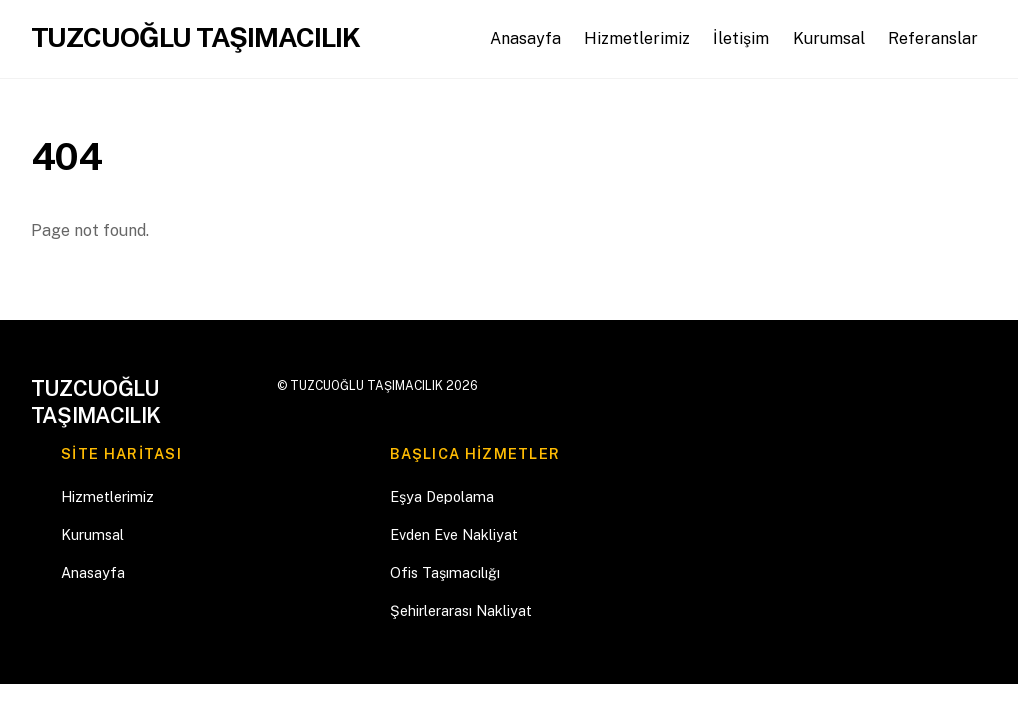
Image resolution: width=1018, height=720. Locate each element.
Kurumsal (829, 38)
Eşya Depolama (442, 496)
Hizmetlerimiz (637, 38)
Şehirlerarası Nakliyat (461, 610)
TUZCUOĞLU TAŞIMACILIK (366, 385)
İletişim (741, 38)
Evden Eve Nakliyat (454, 534)
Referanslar (933, 38)
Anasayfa (525, 38)
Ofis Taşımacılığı (445, 572)
